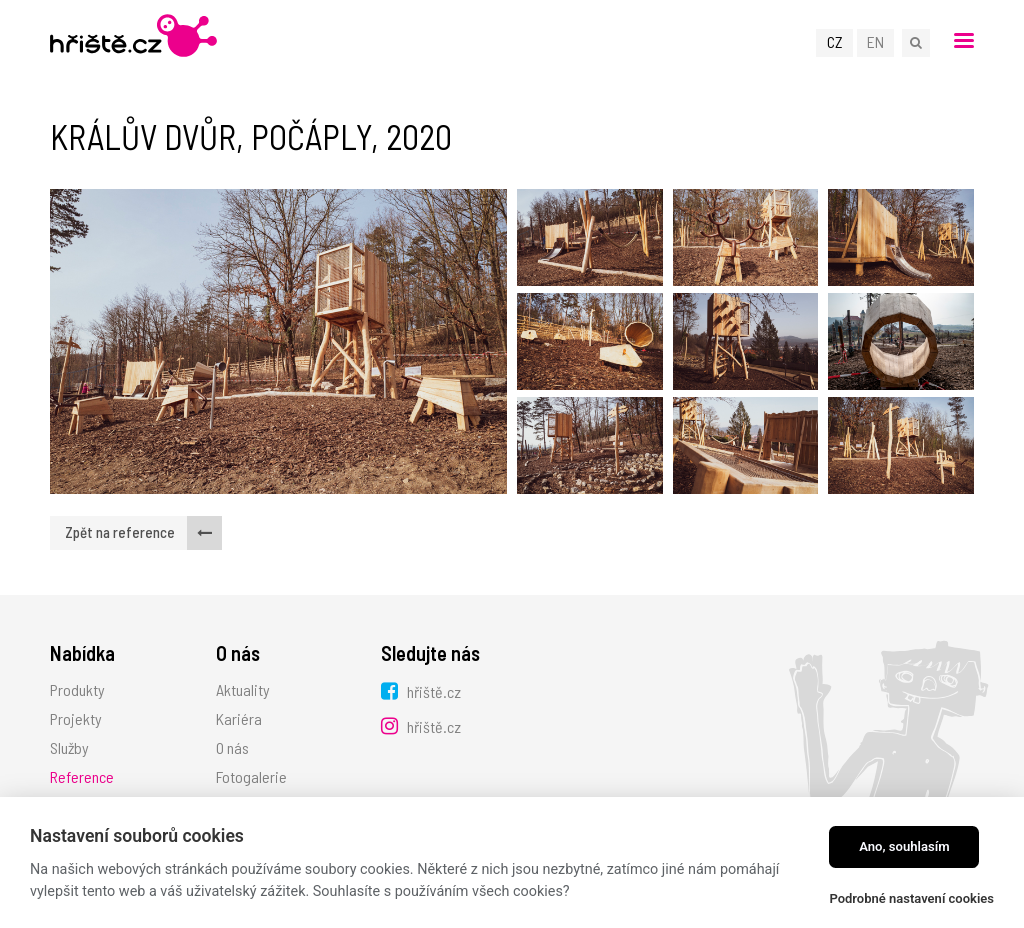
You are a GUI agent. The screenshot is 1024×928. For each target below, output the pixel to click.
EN (875, 41)
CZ (835, 41)
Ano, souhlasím (904, 846)
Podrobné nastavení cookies (911, 898)
